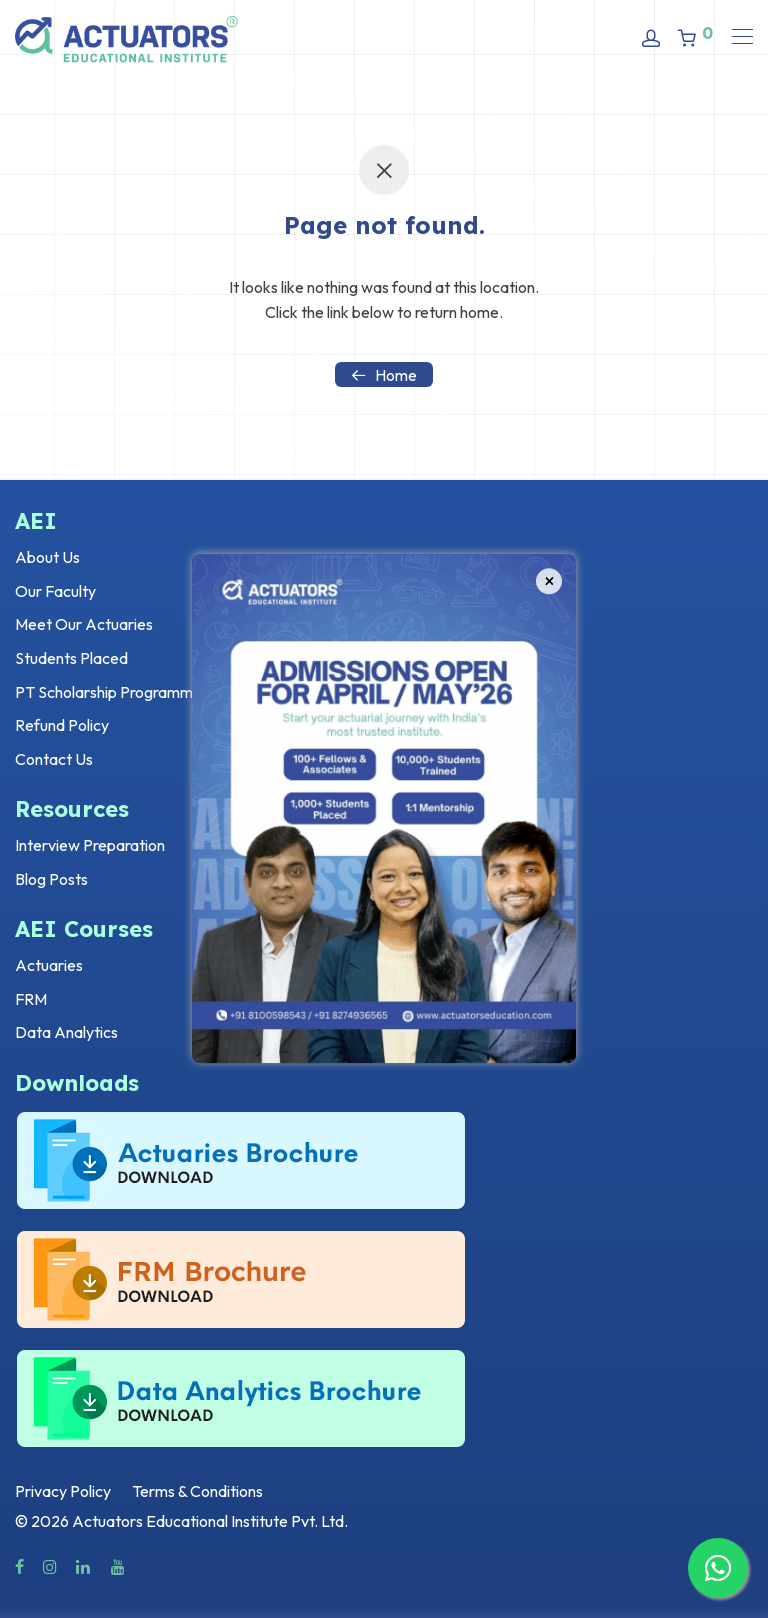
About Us (47, 557)
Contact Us (54, 759)
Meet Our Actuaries (84, 624)
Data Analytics (66, 1032)
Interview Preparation (90, 845)
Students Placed (71, 658)
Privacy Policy (63, 1491)
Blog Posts (51, 879)
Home (384, 375)
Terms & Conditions (197, 1491)
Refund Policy (62, 725)
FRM (31, 999)
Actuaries (49, 965)
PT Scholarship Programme (108, 692)
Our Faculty (55, 591)
